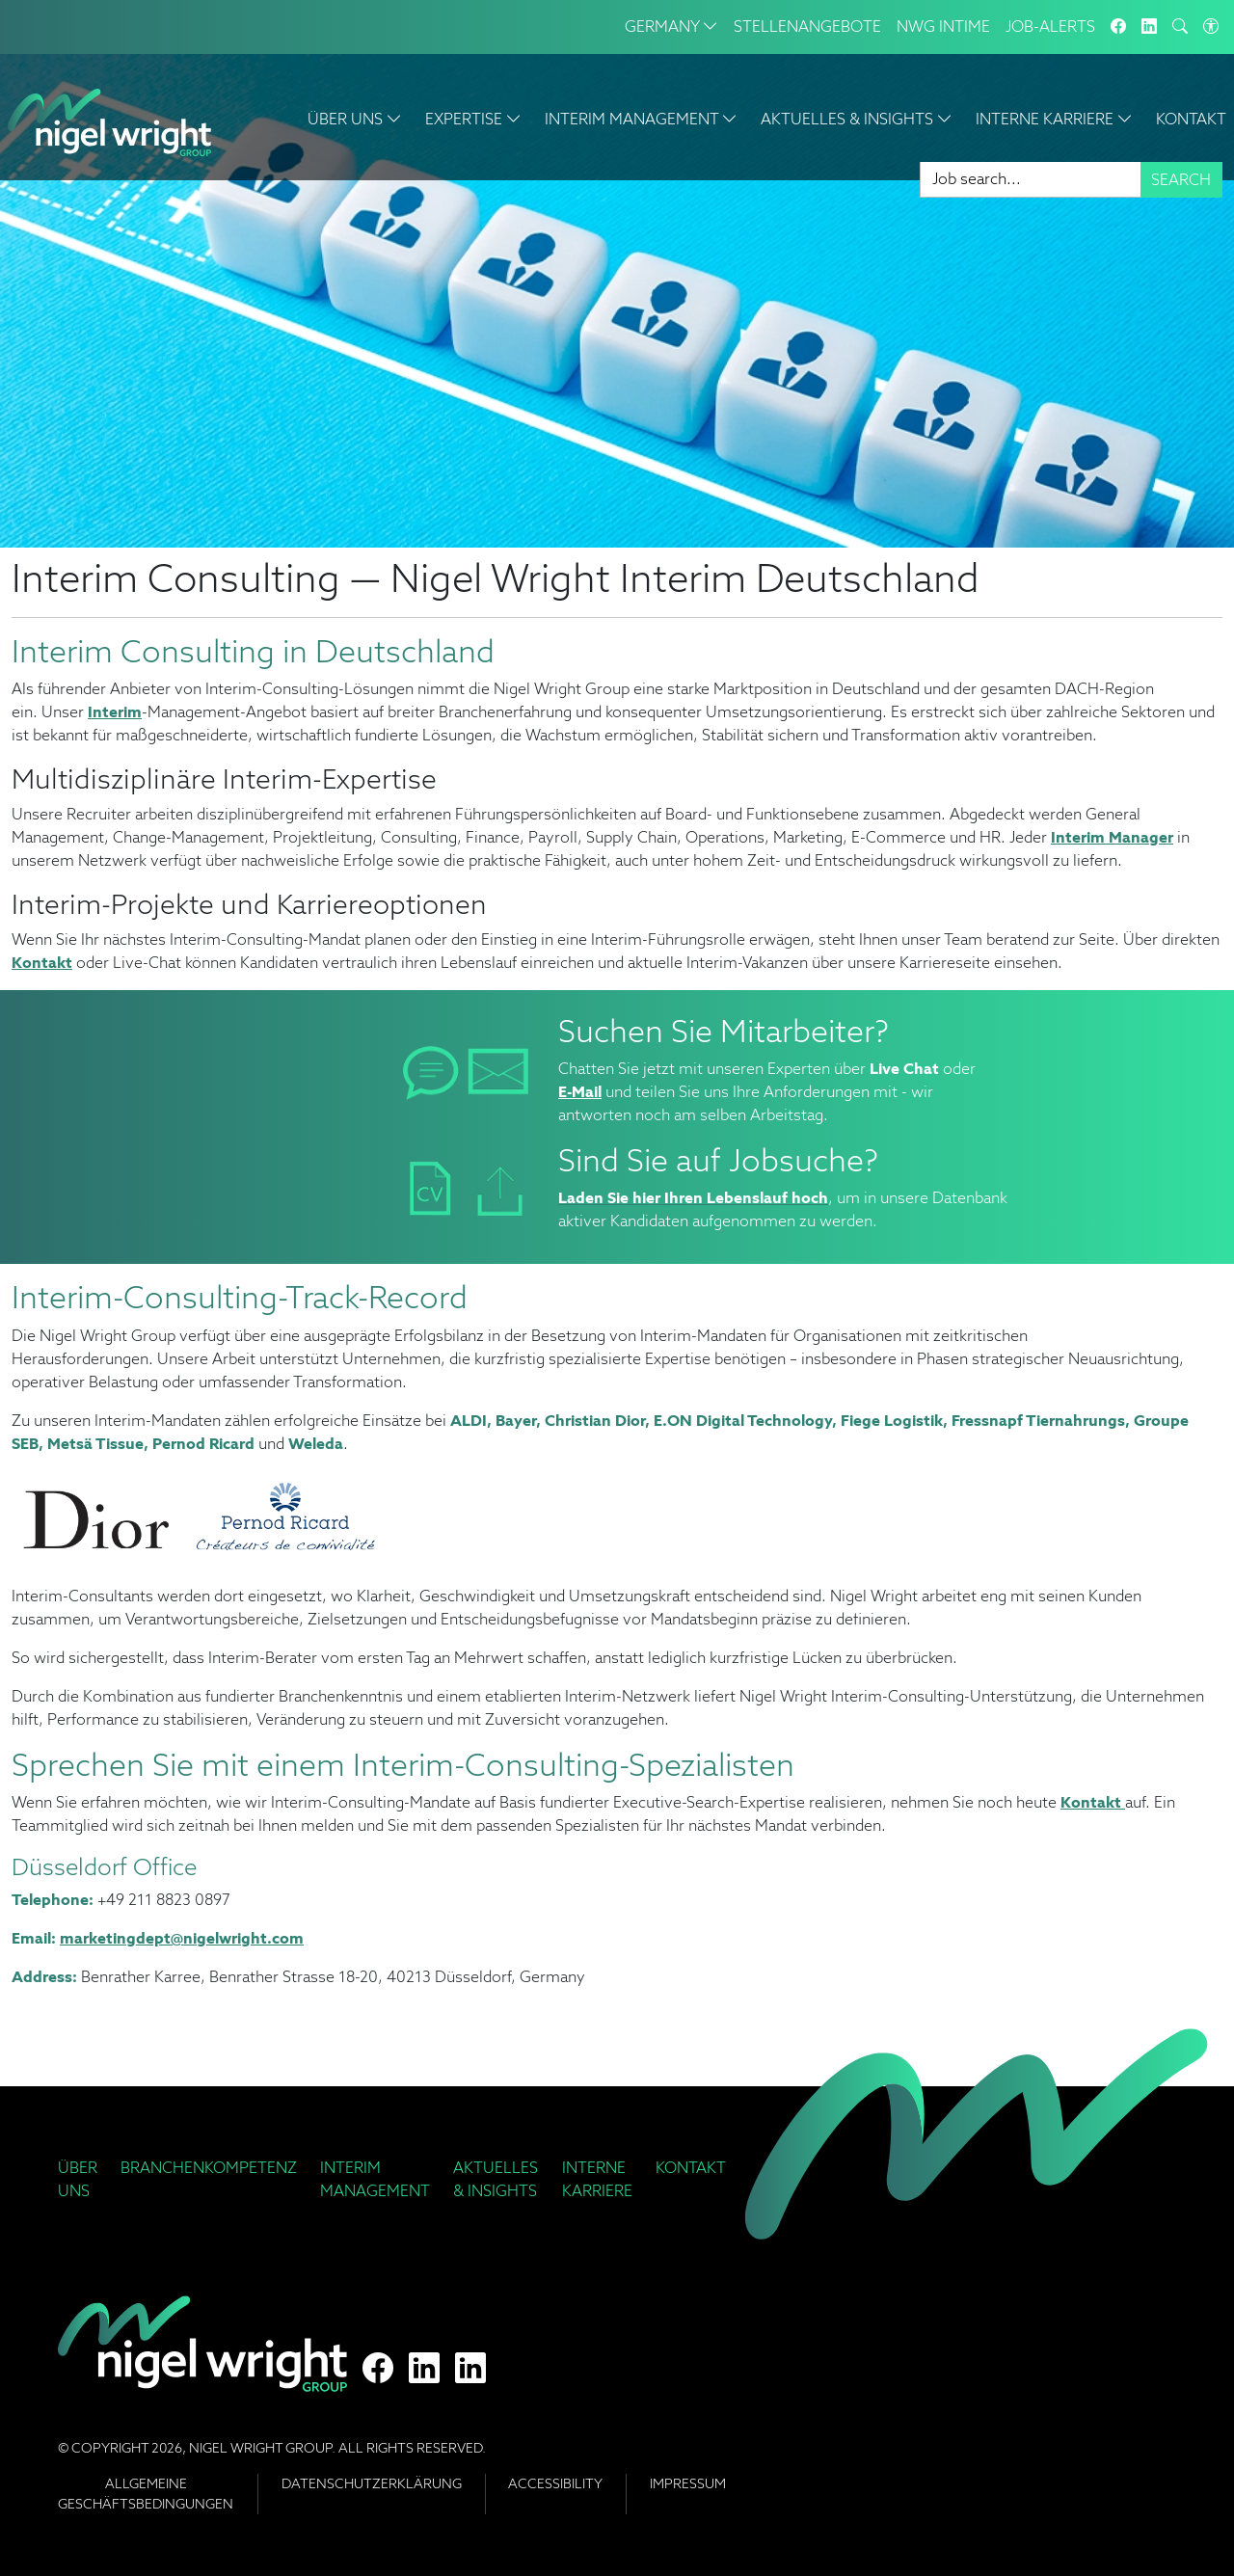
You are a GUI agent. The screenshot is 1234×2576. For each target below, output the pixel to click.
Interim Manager (1112, 837)
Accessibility (555, 2483)
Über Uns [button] (355, 119)
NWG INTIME (943, 26)
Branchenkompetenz (209, 2168)
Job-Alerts (1050, 26)
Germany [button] (671, 26)
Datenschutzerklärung (372, 2483)
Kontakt (1191, 119)
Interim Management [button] (641, 119)
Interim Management (375, 2179)
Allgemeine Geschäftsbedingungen (145, 2493)
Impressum (688, 2483)
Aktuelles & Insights (495, 2179)
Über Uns (77, 2179)
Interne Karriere (597, 2179)
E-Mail (580, 1092)
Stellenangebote (807, 26)
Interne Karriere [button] (1054, 119)
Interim (115, 712)
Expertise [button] (473, 119)
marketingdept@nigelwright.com (182, 1938)
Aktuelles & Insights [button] (856, 119)
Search (1181, 180)
